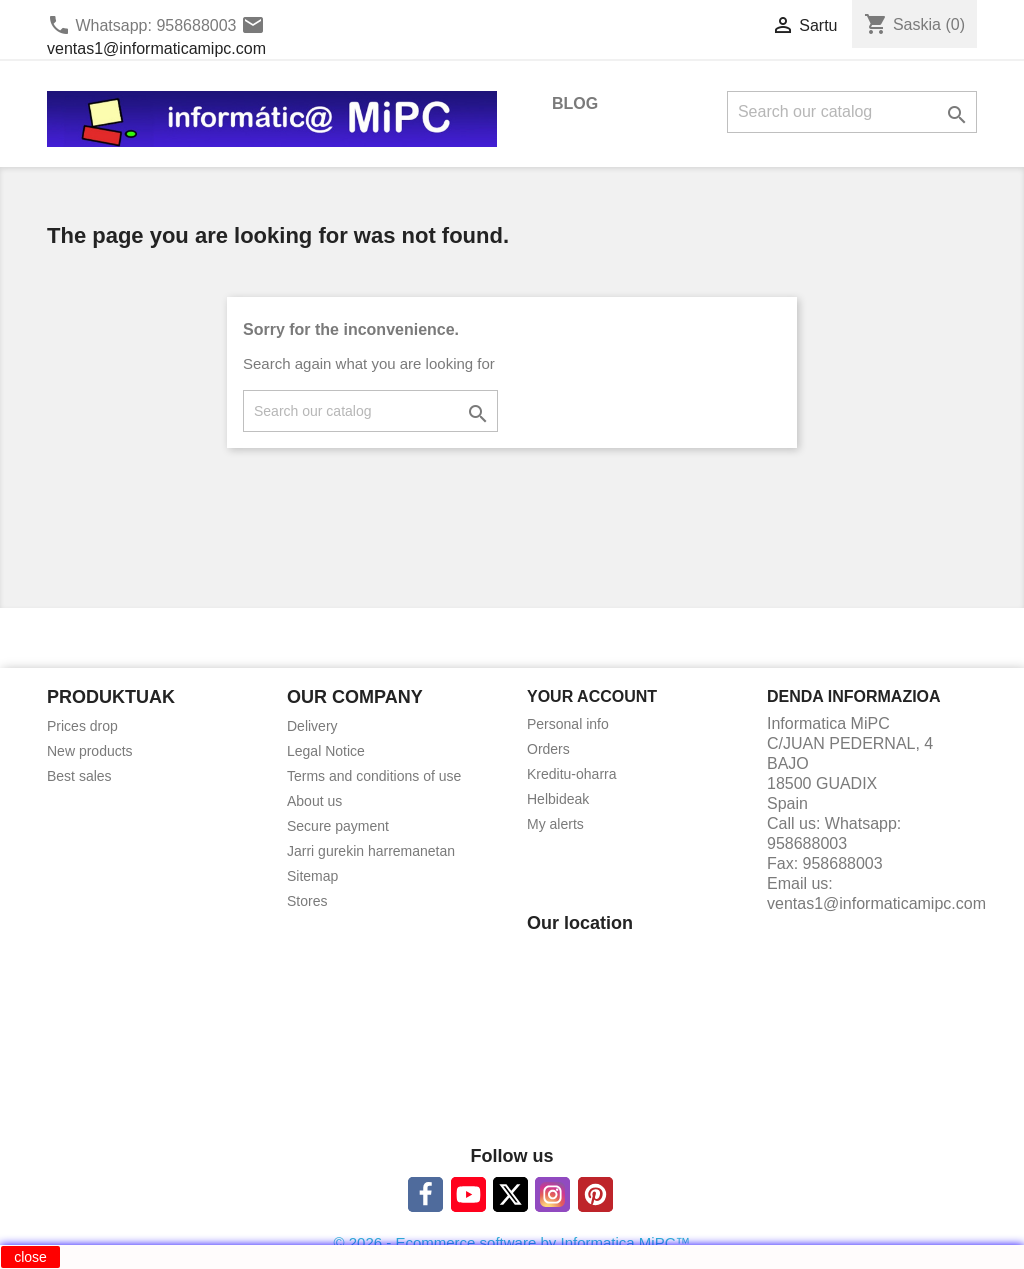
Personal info (568, 724)
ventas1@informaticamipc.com (156, 48)
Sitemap (312, 876)
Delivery (312, 726)
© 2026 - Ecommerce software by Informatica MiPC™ (512, 1242)
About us (314, 801)
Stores (307, 901)
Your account (592, 696)
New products (90, 751)
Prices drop (82, 726)
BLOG (575, 103)
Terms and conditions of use (374, 776)
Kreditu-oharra (572, 774)
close (30, 1257)
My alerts (555, 824)
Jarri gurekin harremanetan (371, 851)
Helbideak (558, 799)
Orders (548, 749)
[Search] (852, 112)
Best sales (79, 776)
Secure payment (338, 826)
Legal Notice (326, 751)
